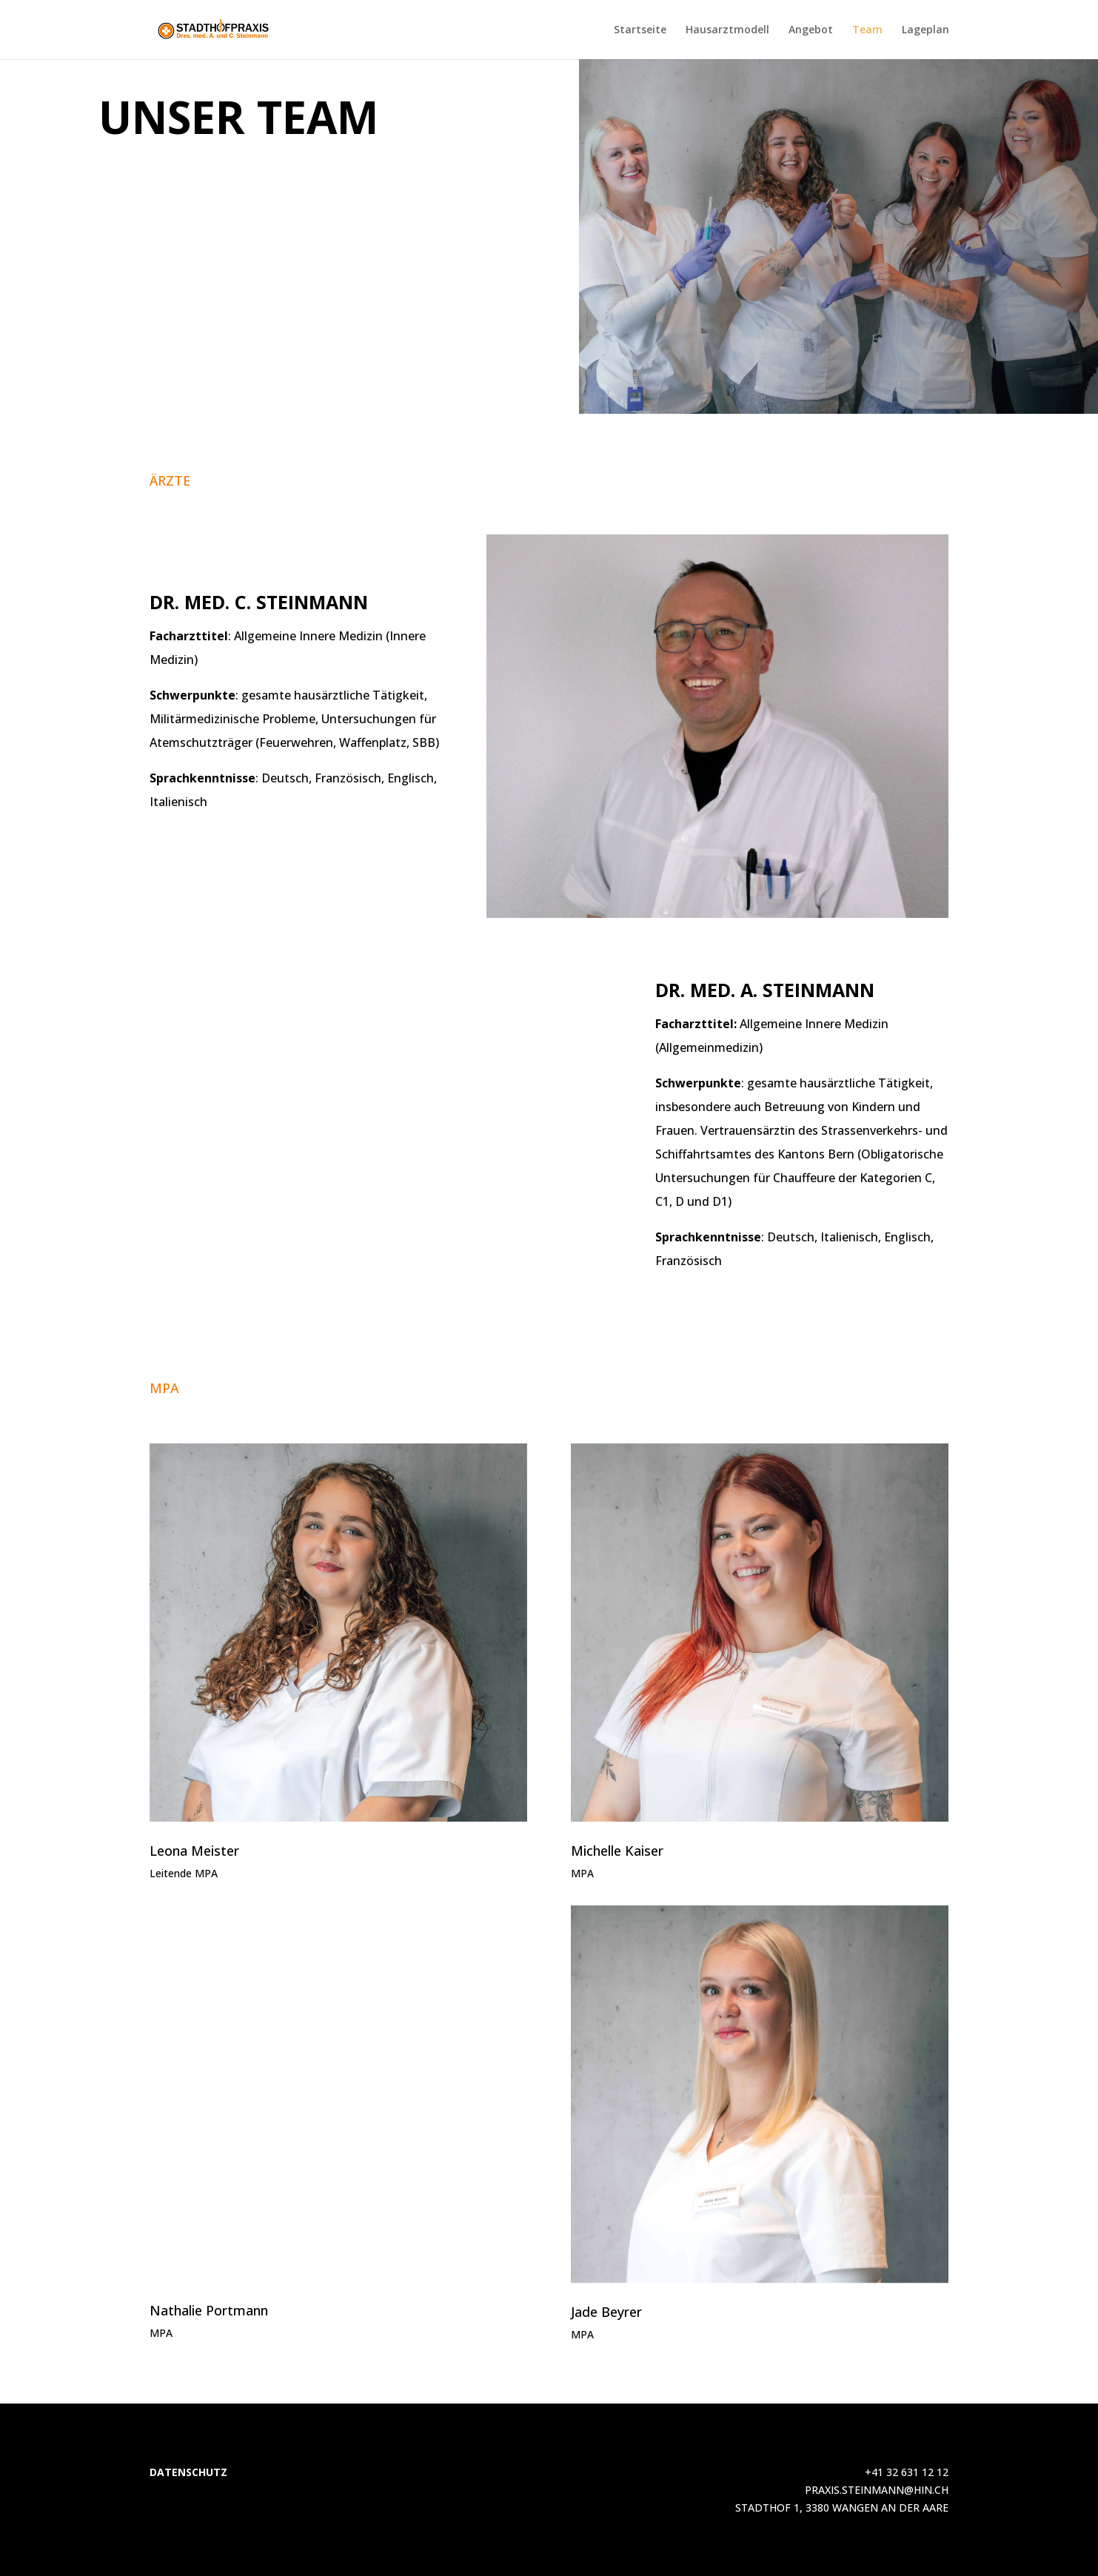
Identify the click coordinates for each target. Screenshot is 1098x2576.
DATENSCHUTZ (188, 2472)
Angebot (811, 30)
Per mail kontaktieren (701, 391)
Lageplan (925, 30)
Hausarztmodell (727, 30)
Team (867, 30)
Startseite (640, 30)
